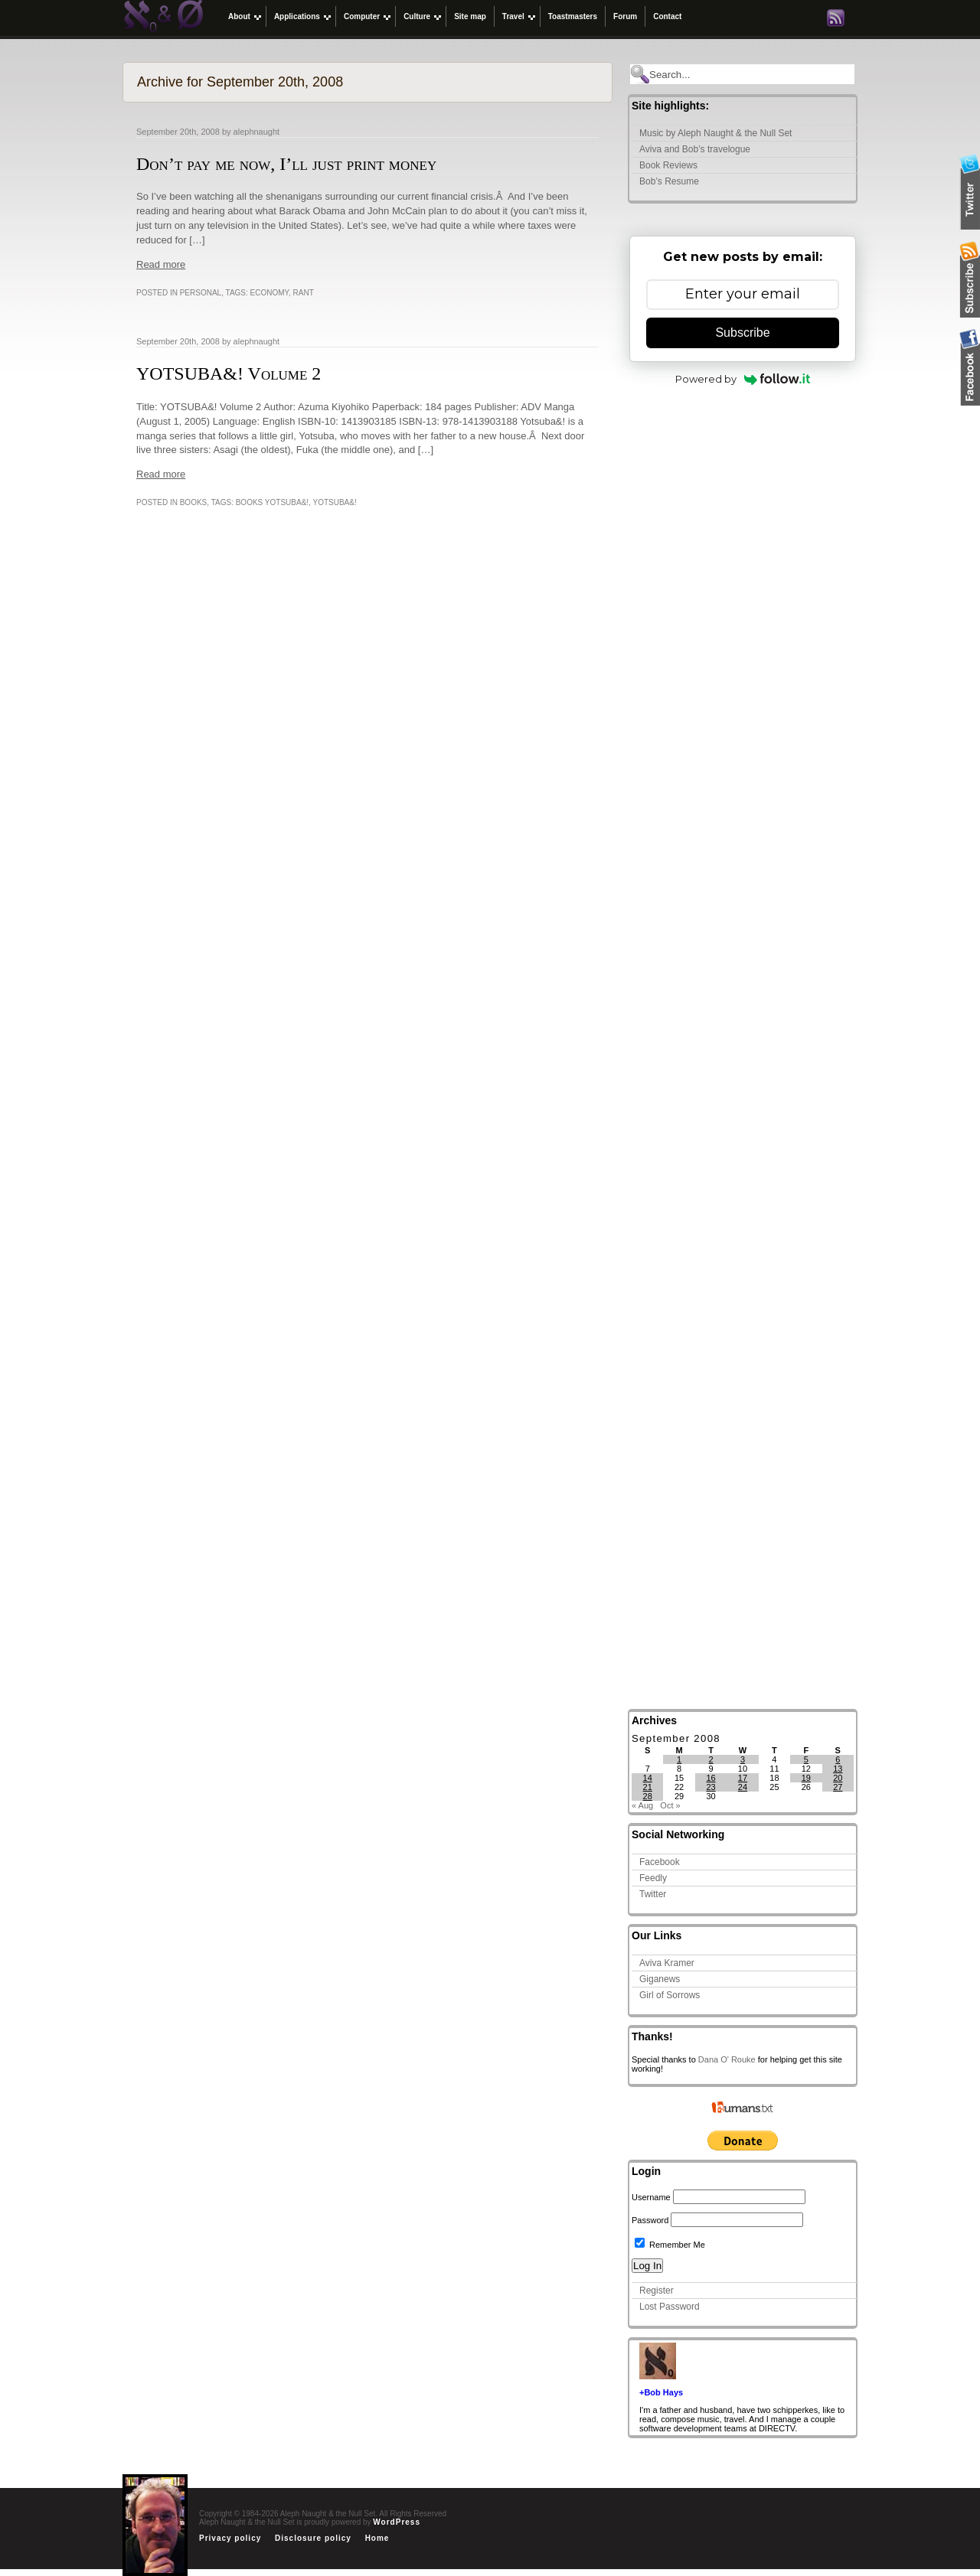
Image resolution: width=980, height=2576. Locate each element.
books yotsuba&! (272, 502)
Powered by (743, 379)
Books (193, 502)
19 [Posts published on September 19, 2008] (806, 1777)
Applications (297, 16)
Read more (160, 264)
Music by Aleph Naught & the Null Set (715, 133)
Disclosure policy (313, 2538)
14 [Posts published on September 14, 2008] (647, 1777)
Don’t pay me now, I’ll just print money (286, 164)
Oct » (670, 1805)
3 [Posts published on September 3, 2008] (742, 1759)
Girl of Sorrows (669, 1995)
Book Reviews (668, 165)
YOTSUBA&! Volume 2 (228, 373)
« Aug (642, 1805)
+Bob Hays (661, 2392)
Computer (362, 16)
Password (650, 2220)
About (239, 16)
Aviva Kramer (666, 1963)
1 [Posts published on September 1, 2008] (679, 1759)
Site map (470, 16)
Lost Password (669, 2306)
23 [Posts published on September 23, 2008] (710, 1787)
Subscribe (742, 332)
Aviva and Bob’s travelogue (694, 149)
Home (377, 2538)
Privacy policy (230, 2538)
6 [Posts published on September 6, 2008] (837, 1759)
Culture (416, 16)
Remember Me (670, 2244)
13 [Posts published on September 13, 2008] (837, 1768)
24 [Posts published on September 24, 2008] (742, 1787)
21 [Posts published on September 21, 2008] (647, 1787)
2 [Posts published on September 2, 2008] (710, 1759)
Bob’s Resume (669, 181)
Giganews (659, 1979)
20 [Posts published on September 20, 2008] (837, 1777)
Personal (200, 293)
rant (303, 293)
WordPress (396, 2522)
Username (651, 2197)
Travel (513, 16)
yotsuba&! (334, 502)
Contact (667, 16)
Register (656, 2290)
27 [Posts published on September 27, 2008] (837, 1787)
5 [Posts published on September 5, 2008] (806, 1759)
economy (269, 293)
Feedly (653, 1878)
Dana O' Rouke (727, 2059)
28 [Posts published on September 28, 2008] (647, 1796)
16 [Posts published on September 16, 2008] (710, 1777)
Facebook (659, 1862)
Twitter (652, 1894)
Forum (625, 16)
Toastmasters (572, 16)
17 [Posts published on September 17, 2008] (742, 1777)
